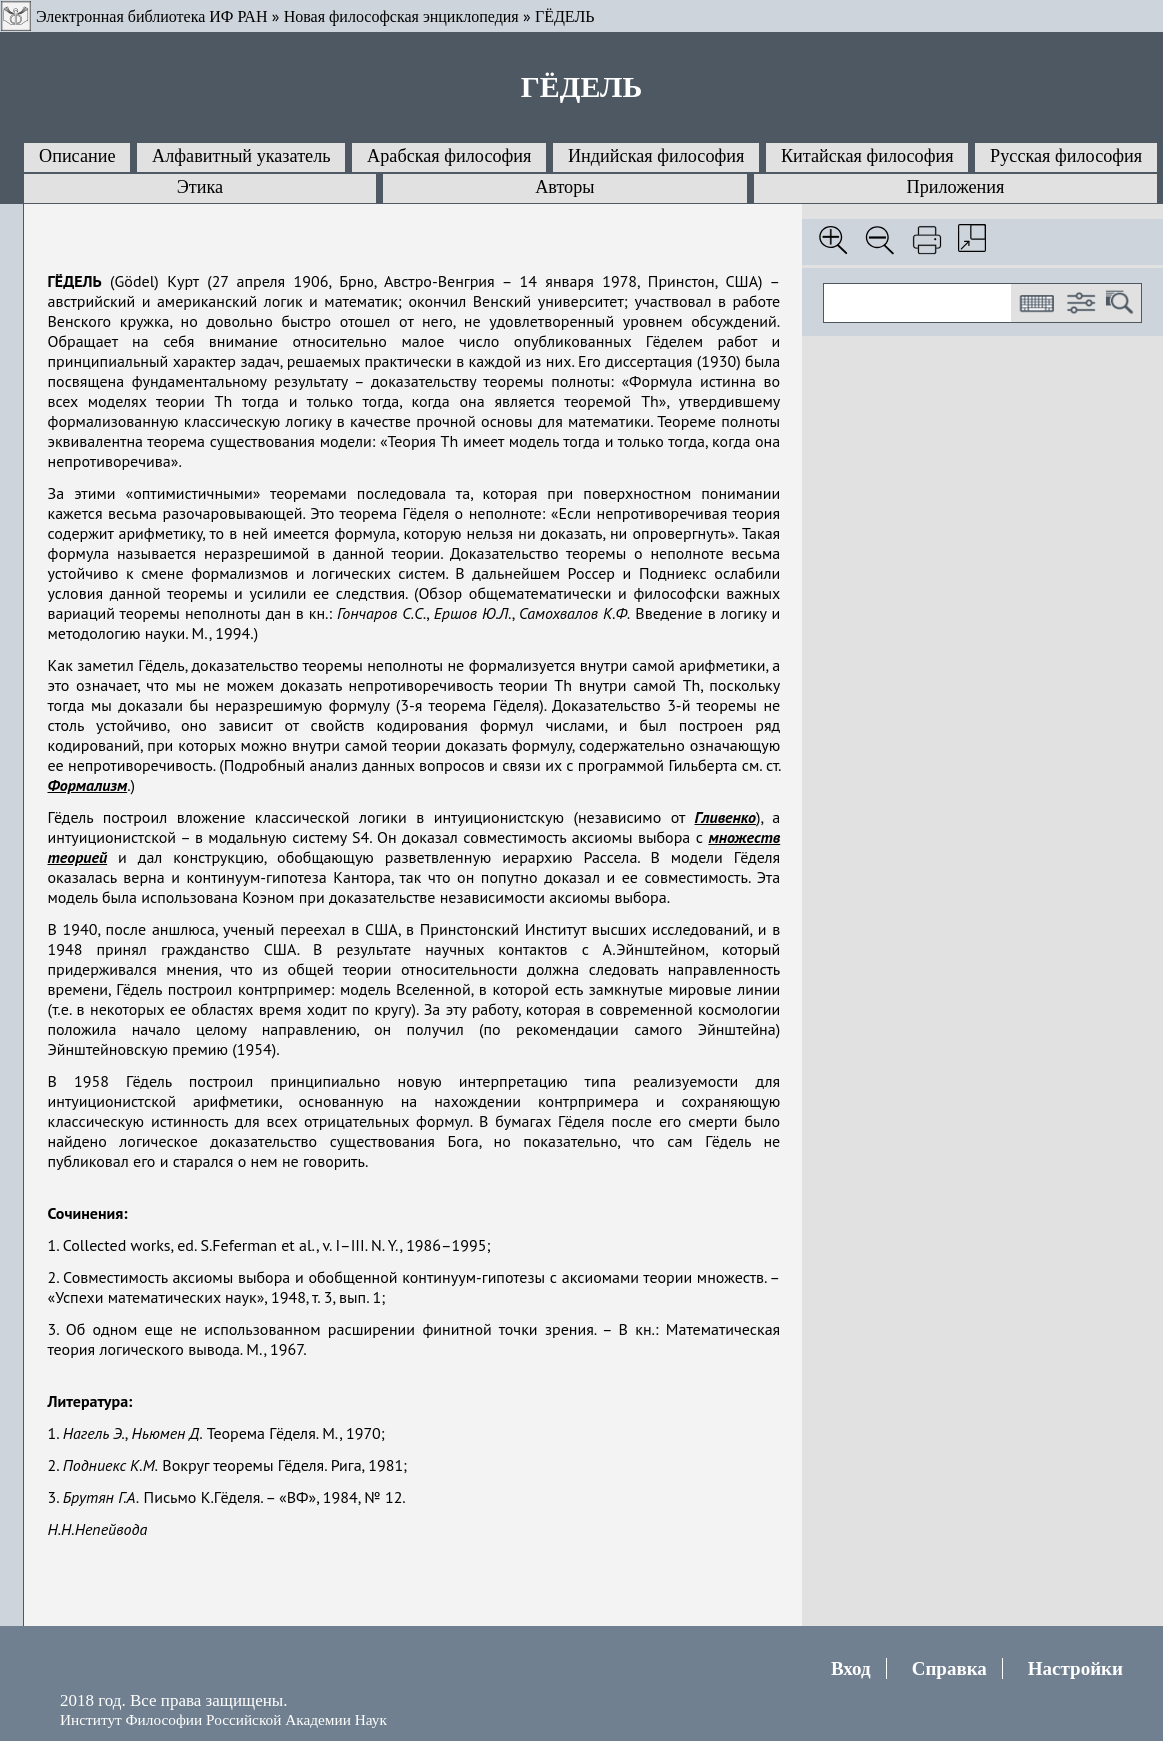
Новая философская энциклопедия (401, 16)
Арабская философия (449, 156)
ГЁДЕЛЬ (565, 16)
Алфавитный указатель (241, 156)
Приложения (956, 187)
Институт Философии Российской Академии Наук (223, 1719)
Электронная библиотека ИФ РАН (151, 16)
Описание (77, 156)
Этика (200, 187)
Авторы (564, 187)
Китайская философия (867, 156)
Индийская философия (656, 156)
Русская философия (1066, 156)
